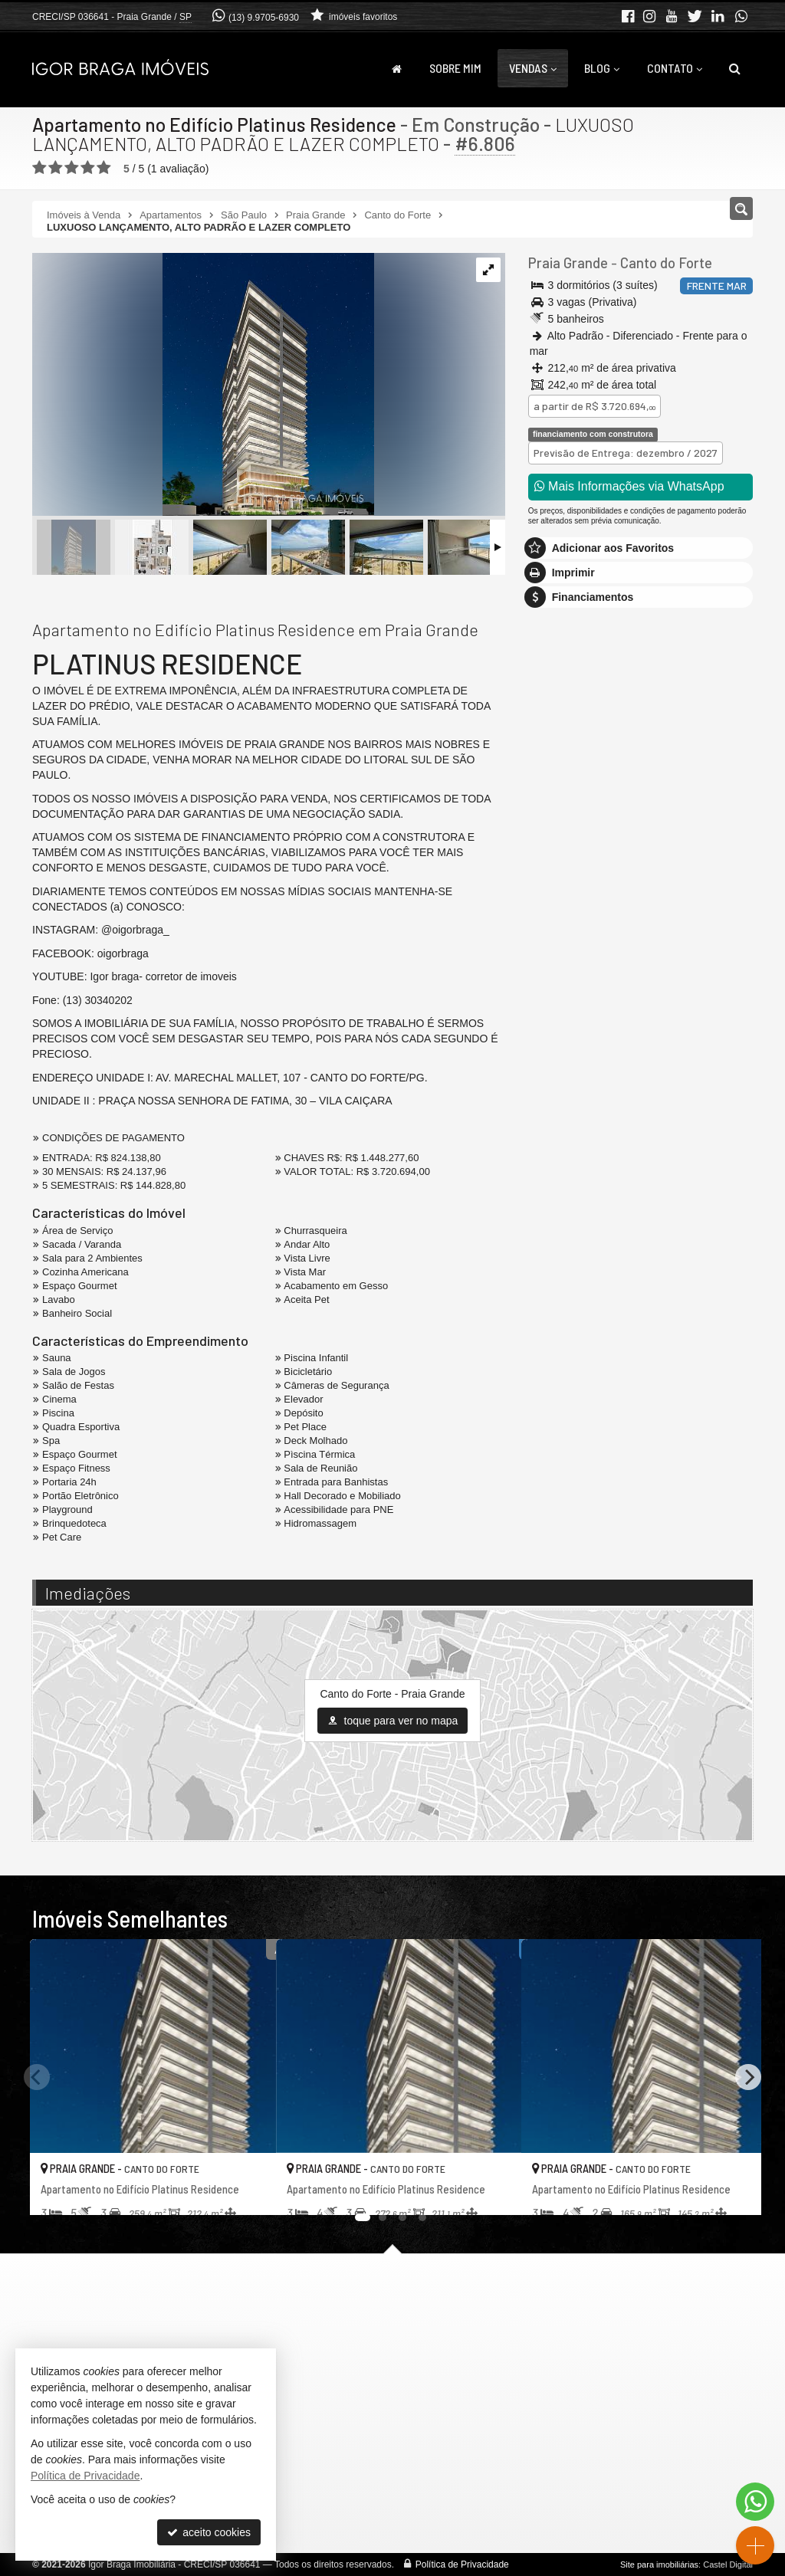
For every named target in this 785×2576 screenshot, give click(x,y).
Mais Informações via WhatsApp (629, 486)
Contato (674, 68)
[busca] (735, 68)
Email (549, 1064)
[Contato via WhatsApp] (755, 2501)
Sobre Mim (455, 68)
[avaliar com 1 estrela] (39, 168)
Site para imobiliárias (659, 2564)
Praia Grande (566, 262)
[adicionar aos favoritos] (248, 2190)
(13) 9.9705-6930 (263, 17)
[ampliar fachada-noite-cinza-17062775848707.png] (203, 385)
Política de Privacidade (462, 2564)
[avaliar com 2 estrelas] (55, 168)
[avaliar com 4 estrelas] (87, 168)
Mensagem (562, 927)
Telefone (556, 1117)
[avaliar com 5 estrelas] (104, 168)
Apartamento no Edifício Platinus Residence (215, 124)
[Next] (748, 2077)
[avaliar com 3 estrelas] (71, 168)
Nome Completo (574, 1011)
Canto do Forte (662, 262)
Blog (601, 68)
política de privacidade (581, 1195)
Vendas (533, 68)
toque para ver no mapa (392, 1721)
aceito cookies (209, 2532)
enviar (713, 1171)
